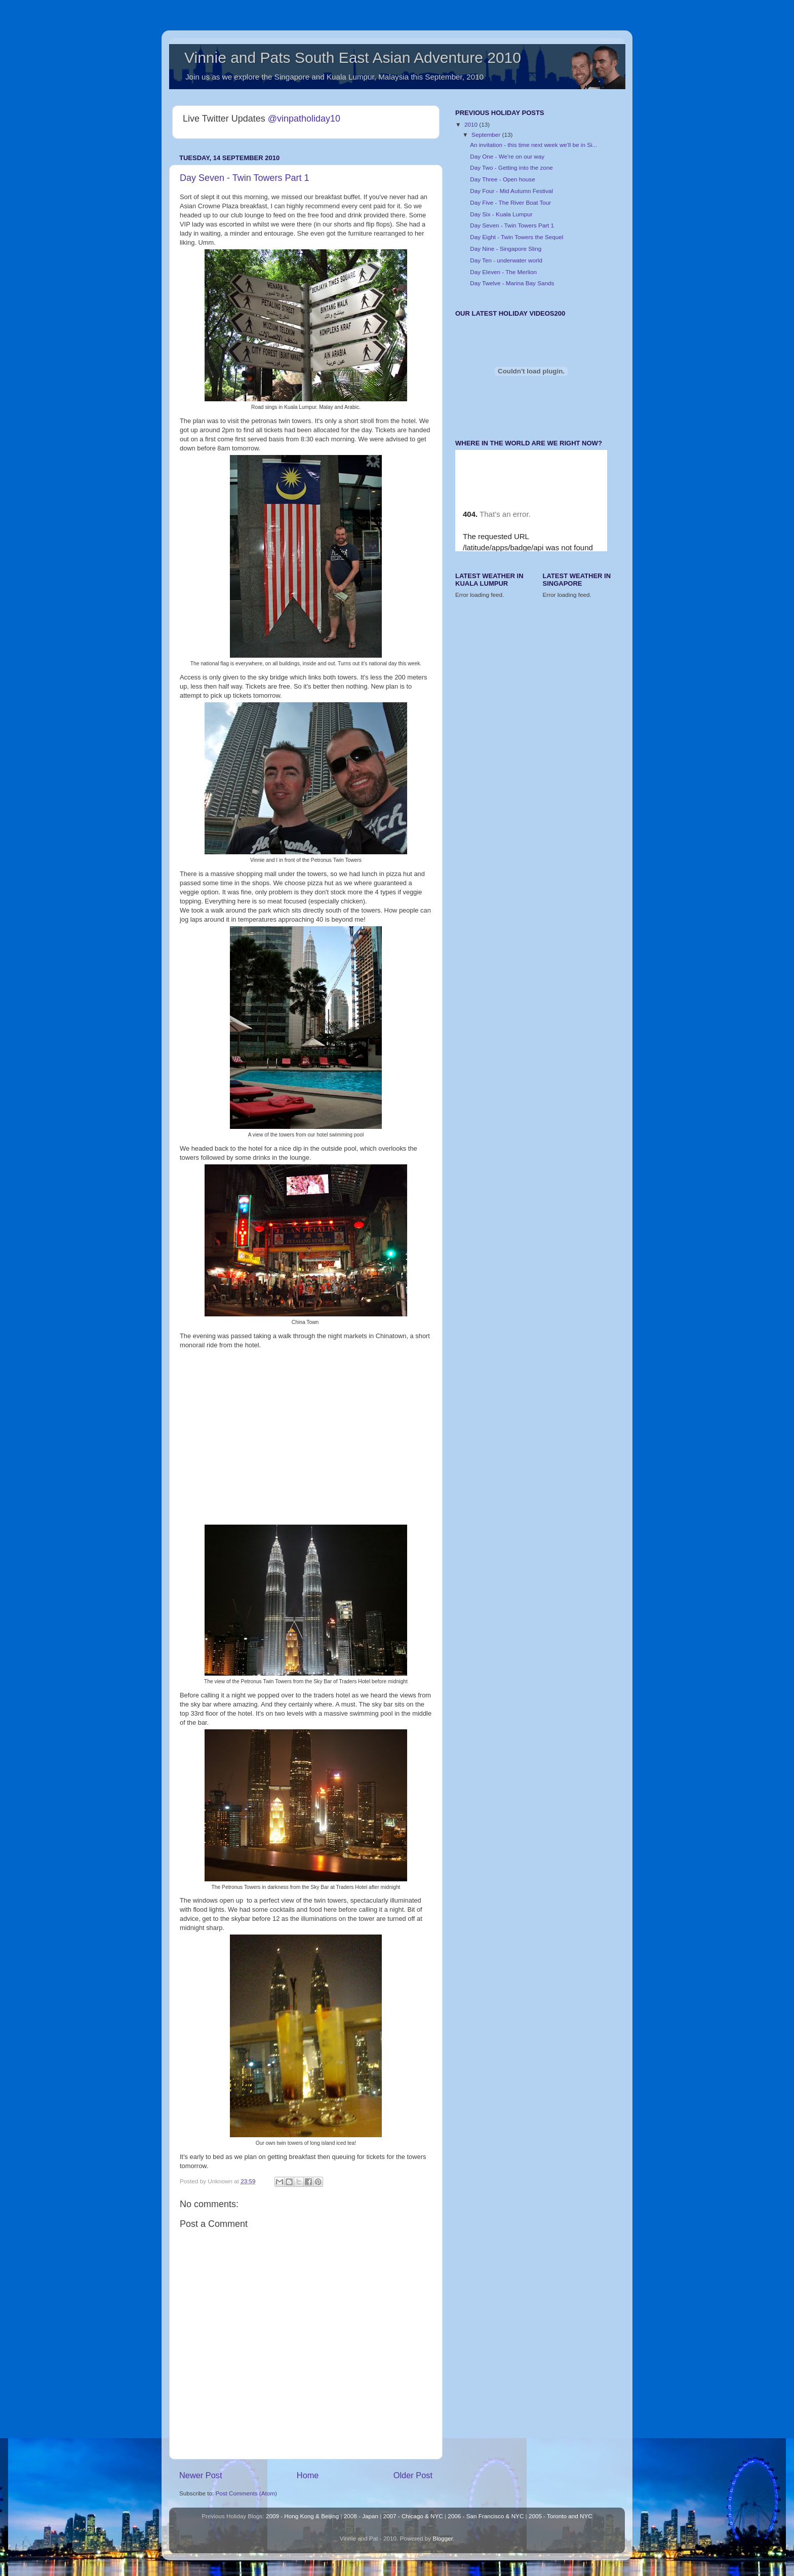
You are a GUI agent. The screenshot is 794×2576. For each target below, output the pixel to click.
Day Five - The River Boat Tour (510, 202)
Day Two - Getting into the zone (511, 167)
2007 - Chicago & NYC (413, 2516)
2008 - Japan (361, 2516)
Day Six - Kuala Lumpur (501, 214)
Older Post (412, 2475)
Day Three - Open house (502, 179)
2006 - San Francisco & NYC (486, 2516)
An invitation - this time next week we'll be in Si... (533, 144)
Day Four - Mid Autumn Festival (511, 190)
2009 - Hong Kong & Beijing (302, 2516)
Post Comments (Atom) (245, 2493)
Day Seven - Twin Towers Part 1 (244, 178)
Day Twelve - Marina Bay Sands (512, 283)
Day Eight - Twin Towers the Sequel (516, 237)
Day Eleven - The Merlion (503, 272)
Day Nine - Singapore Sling (505, 248)
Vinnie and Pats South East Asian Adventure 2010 (352, 57)
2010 (471, 124)
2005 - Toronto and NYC (560, 2516)
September (486, 134)
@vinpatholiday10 (304, 118)
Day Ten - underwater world (506, 260)
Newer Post (200, 2475)
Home (308, 2475)
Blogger (442, 2538)
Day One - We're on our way (507, 156)
